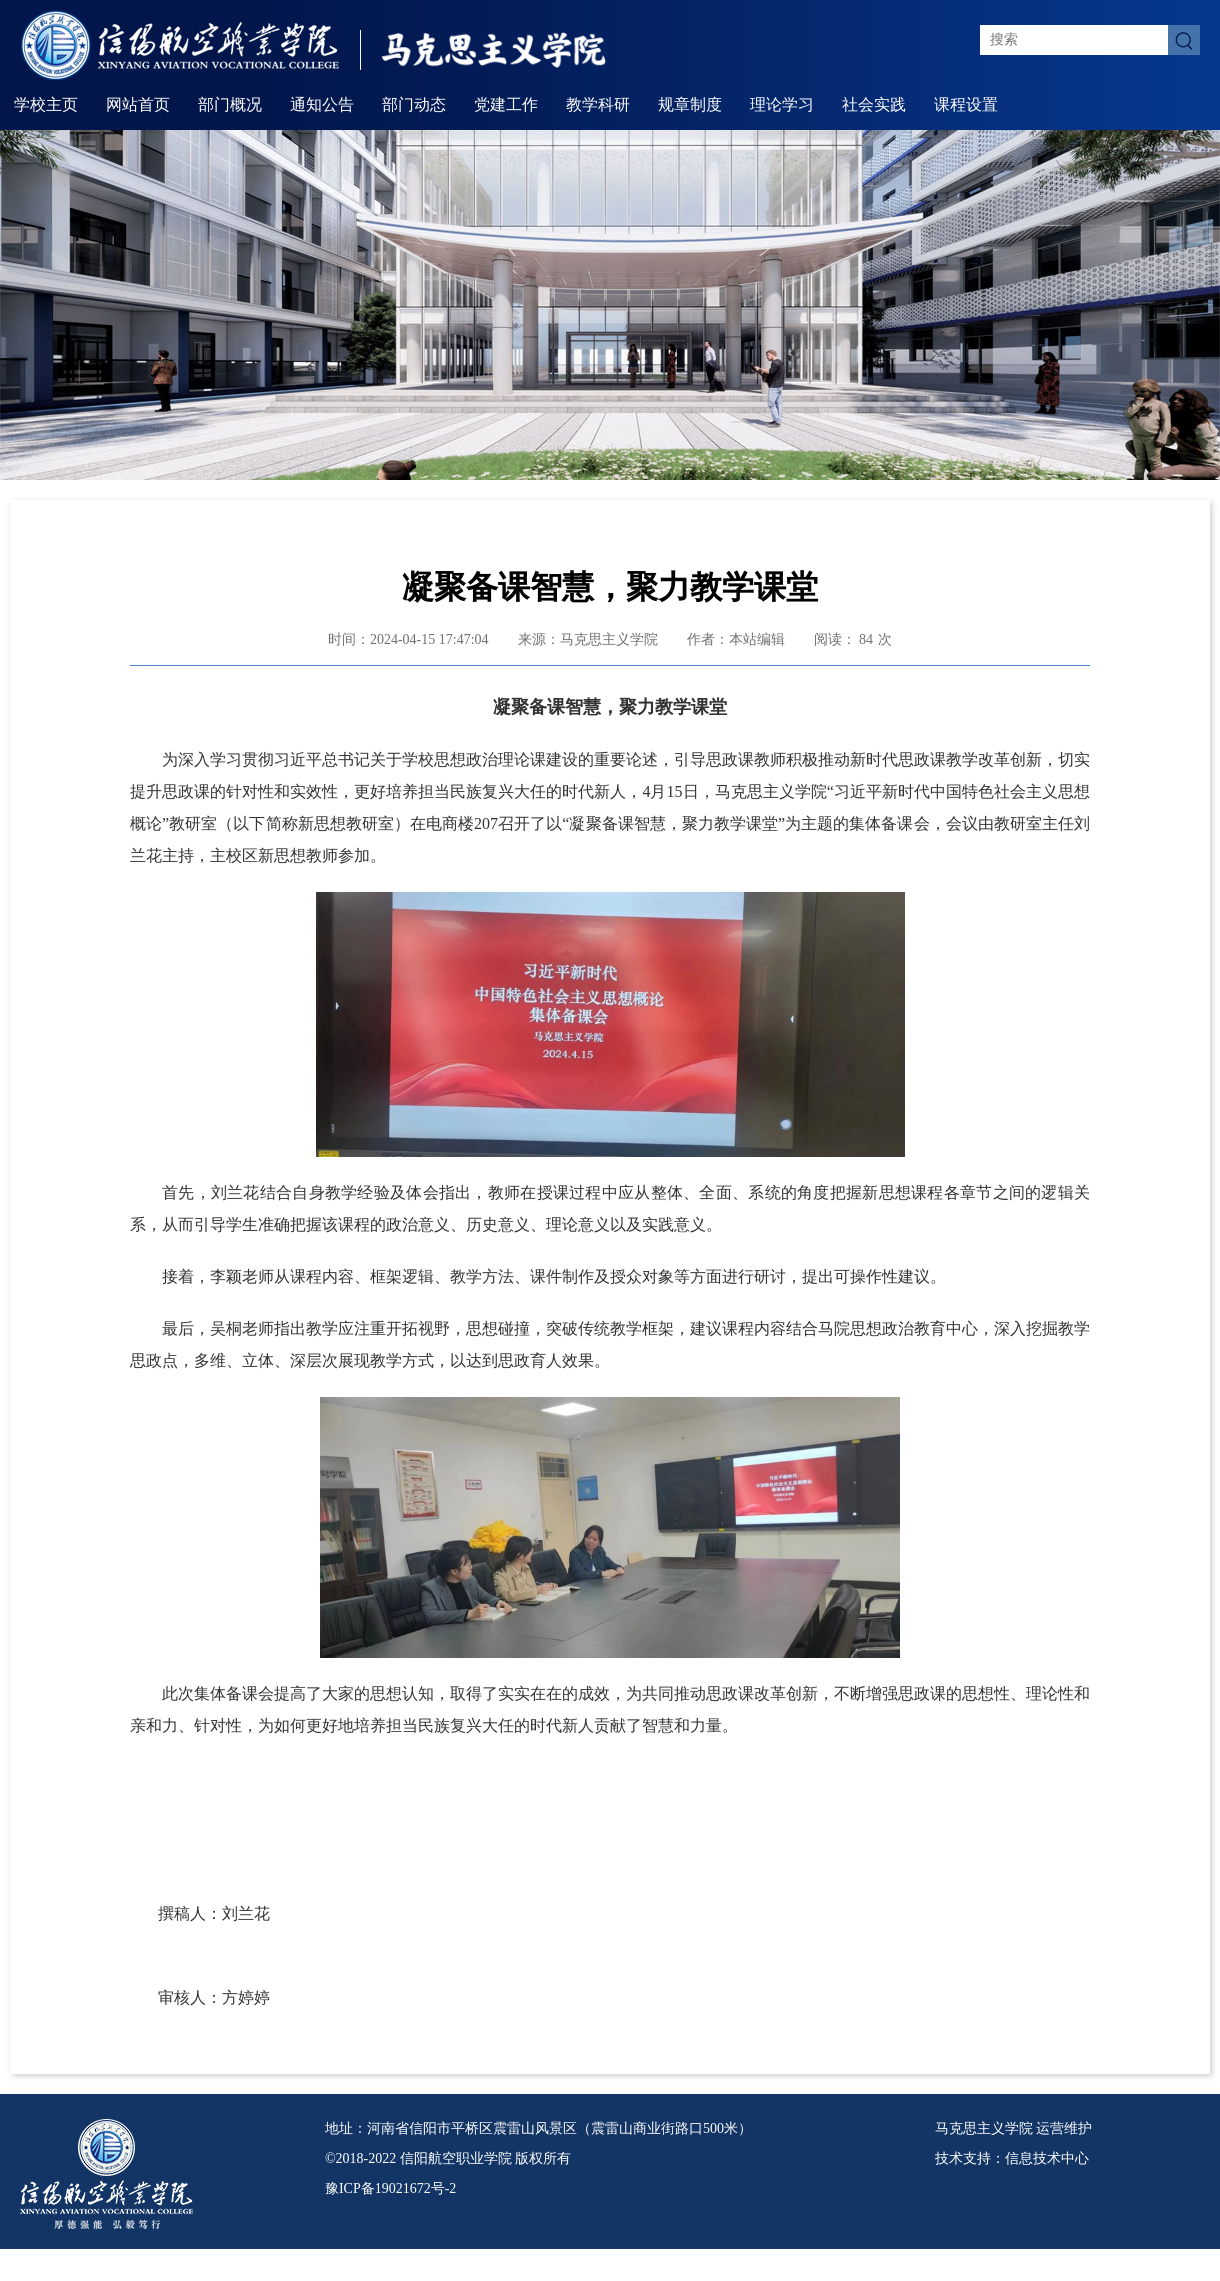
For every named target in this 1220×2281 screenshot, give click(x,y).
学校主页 (46, 104)
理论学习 (782, 104)
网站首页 (138, 104)
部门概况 (230, 104)
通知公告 (322, 104)
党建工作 (506, 104)
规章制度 (690, 104)
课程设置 (966, 104)
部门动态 (414, 104)
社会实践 (874, 104)
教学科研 (598, 104)
